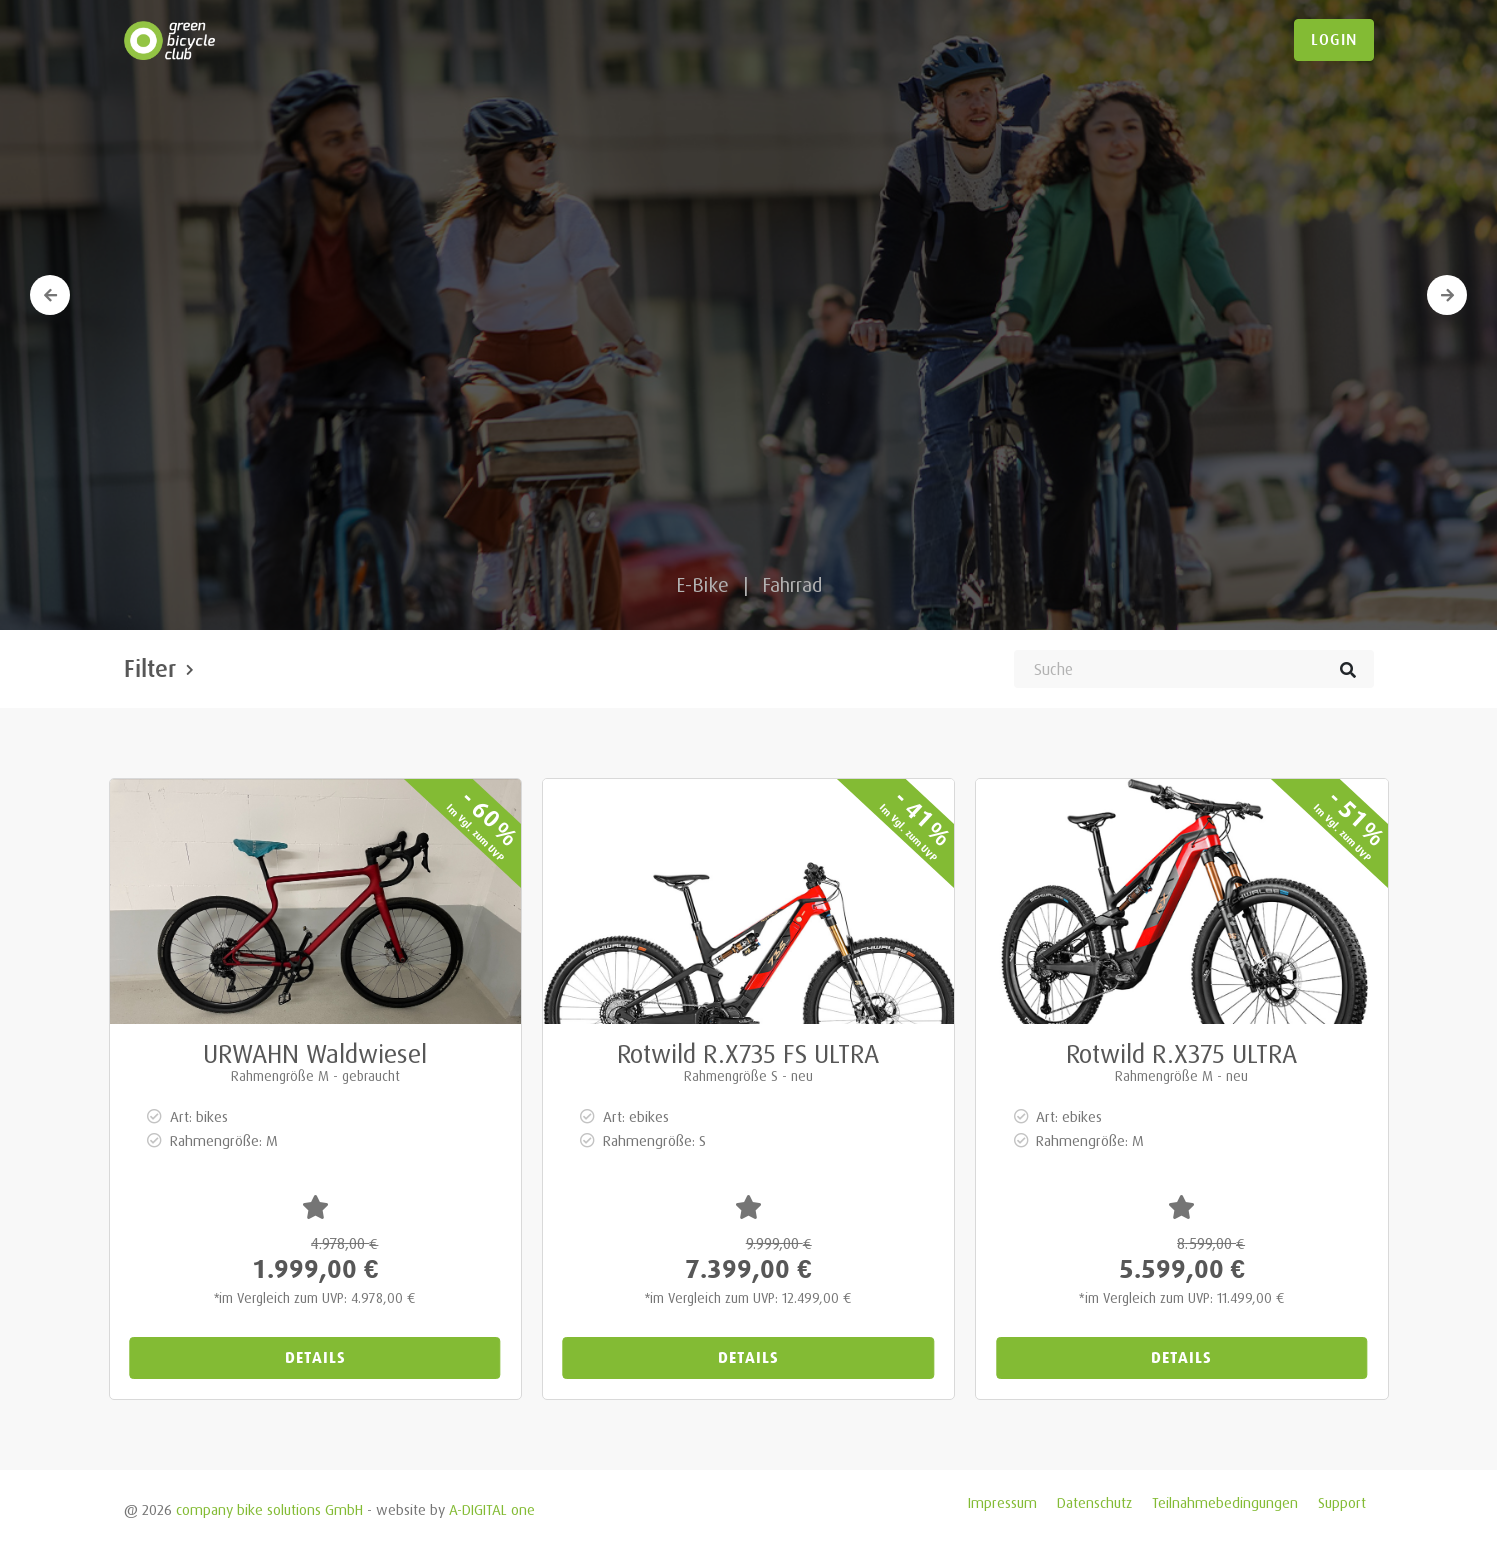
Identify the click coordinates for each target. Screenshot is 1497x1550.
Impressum (1002, 1502)
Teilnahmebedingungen (1225, 1502)
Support (1342, 1502)
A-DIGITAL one (492, 1509)
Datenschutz (1094, 1502)
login (1334, 40)
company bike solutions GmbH (269, 1509)
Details (315, 1357)
